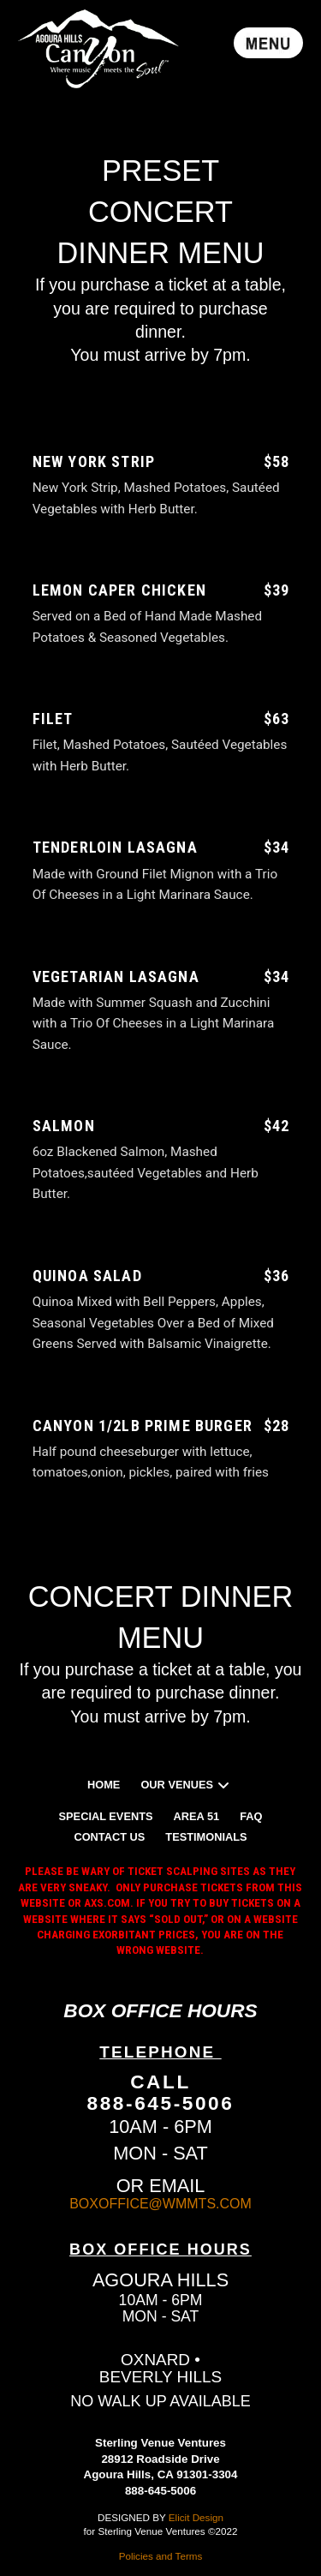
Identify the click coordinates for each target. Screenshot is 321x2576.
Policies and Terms (161, 2555)
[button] (268, 42)
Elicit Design (196, 2517)
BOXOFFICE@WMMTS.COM (160, 2203)
